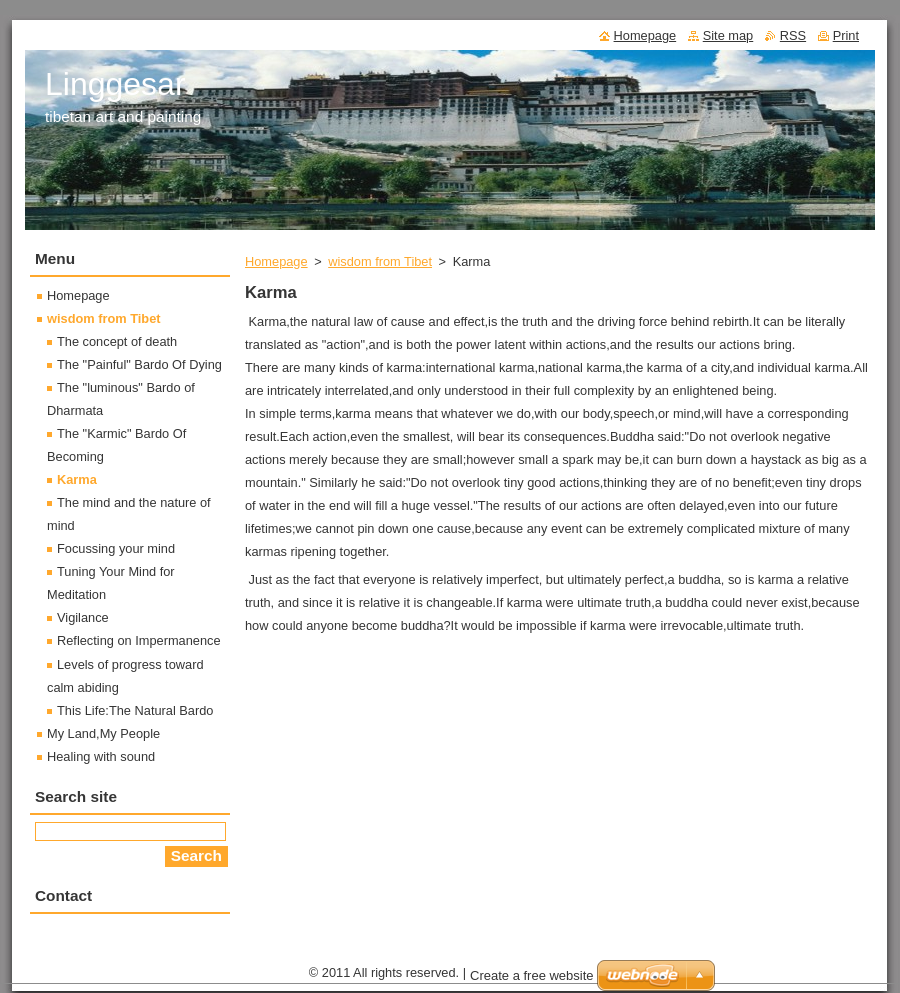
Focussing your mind (116, 548)
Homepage (276, 261)
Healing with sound (101, 756)
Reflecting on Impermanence (139, 640)
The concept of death (117, 341)
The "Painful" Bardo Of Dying (139, 364)
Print (846, 35)
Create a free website (532, 975)
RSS (793, 35)
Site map (728, 35)
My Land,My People (103, 733)
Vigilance (83, 617)
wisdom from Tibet (380, 261)
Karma (77, 479)
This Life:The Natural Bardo (135, 710)
